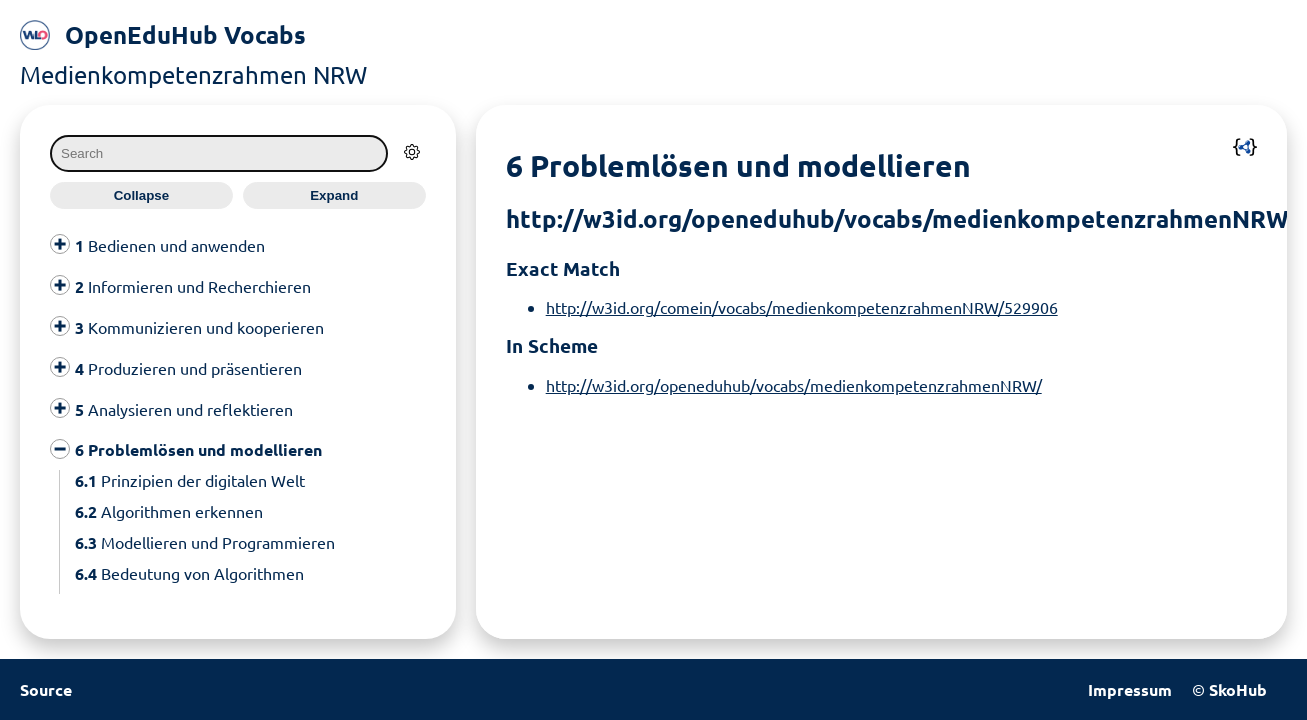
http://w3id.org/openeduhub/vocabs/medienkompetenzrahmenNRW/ (794, 385)
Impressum (1130, 689)
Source (46, 689)
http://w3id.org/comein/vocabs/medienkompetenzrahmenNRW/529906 (802, 307)
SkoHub (1238, 689)
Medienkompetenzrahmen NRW (193, 74)
